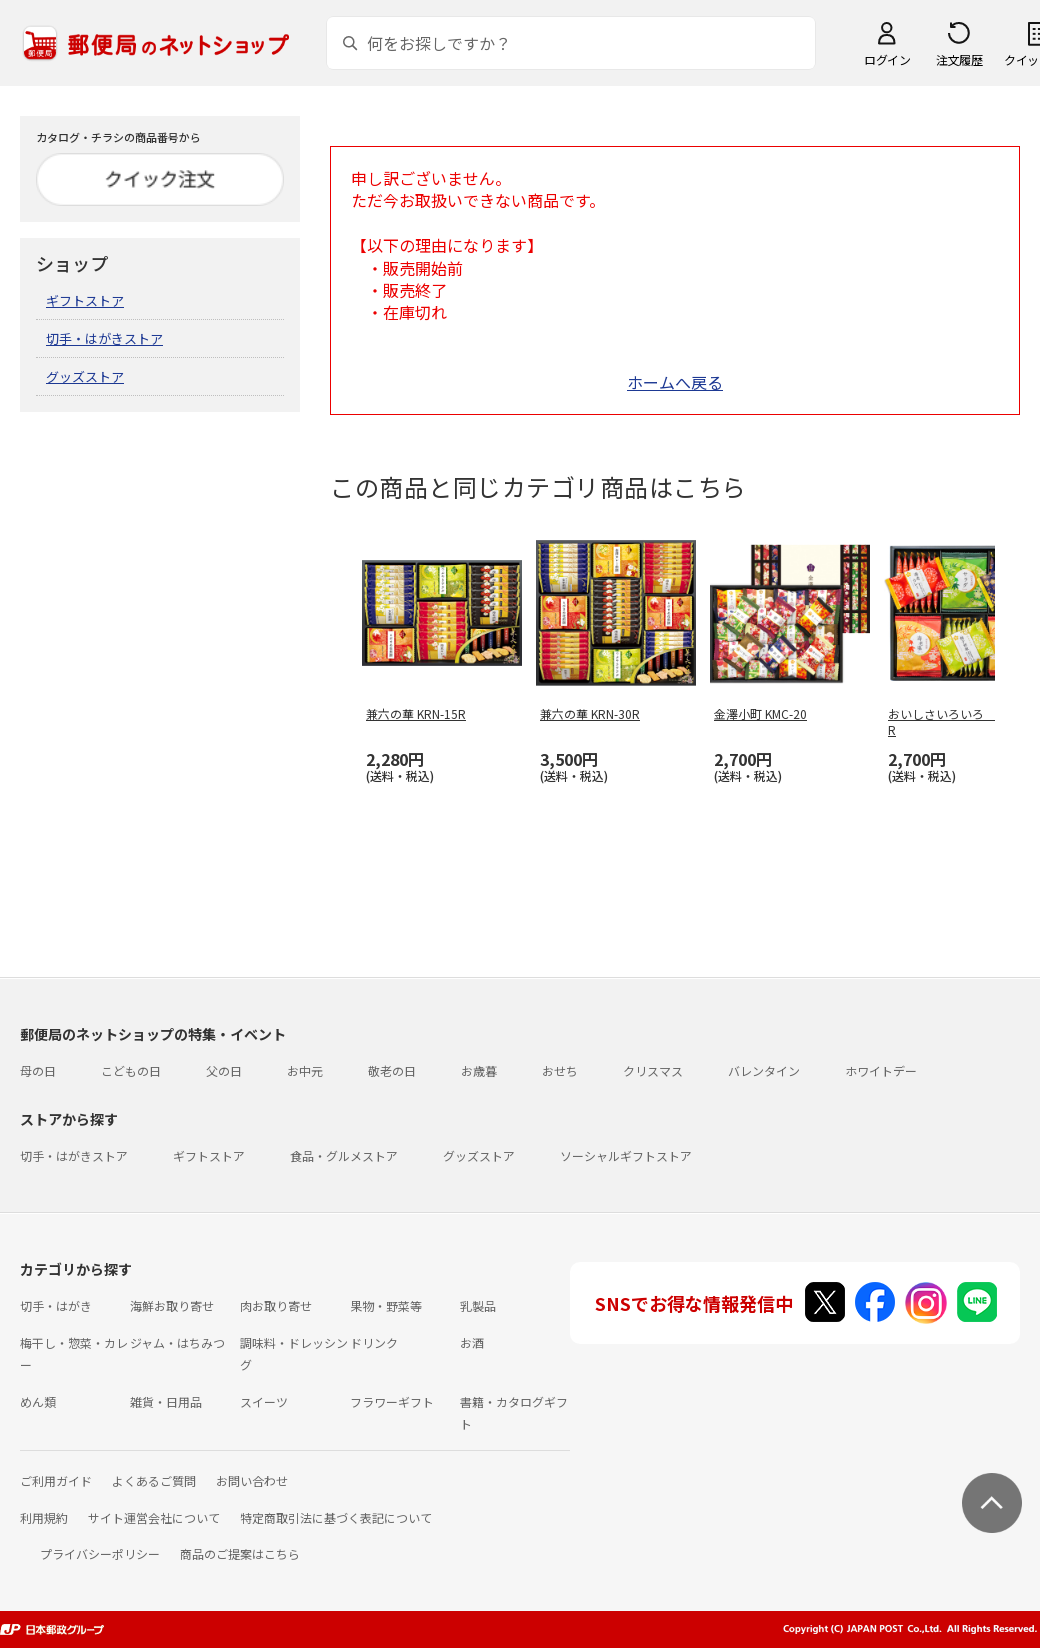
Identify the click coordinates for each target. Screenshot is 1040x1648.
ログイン (887, 59)
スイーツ (264, 1401)
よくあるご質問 (154, 1480)
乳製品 (478, 1305)
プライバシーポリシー (100, 1553)
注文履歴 (959, 59)
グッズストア (85, 376)
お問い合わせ (252, 1480)
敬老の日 (392, 1070)
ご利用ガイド (56, 1480)
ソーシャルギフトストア (626, 1155)
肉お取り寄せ (276, 1305)
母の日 (38, 1070)
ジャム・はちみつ (177, 1342)
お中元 (305, 1070)
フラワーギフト (392, 1401)
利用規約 (44, 1517)
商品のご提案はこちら (240, 1553)
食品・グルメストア (344, 1155)
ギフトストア (85, 300)
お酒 (472, 1342)
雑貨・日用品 (166, 1401)
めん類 (38, 1401)
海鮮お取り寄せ (172, 1305)
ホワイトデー (881, 1070)
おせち (560, 1070)
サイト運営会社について (154, 1517)
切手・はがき (56, 1305)
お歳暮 (479, 1070)
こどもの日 (131, 1070)
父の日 (224, 1070)
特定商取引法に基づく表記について (336, 1517)
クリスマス (653, 1070)
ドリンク (374, 1342)
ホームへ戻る (675, 382)
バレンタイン (764, 1070)
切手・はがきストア (104, 338)
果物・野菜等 (386, 1305)
